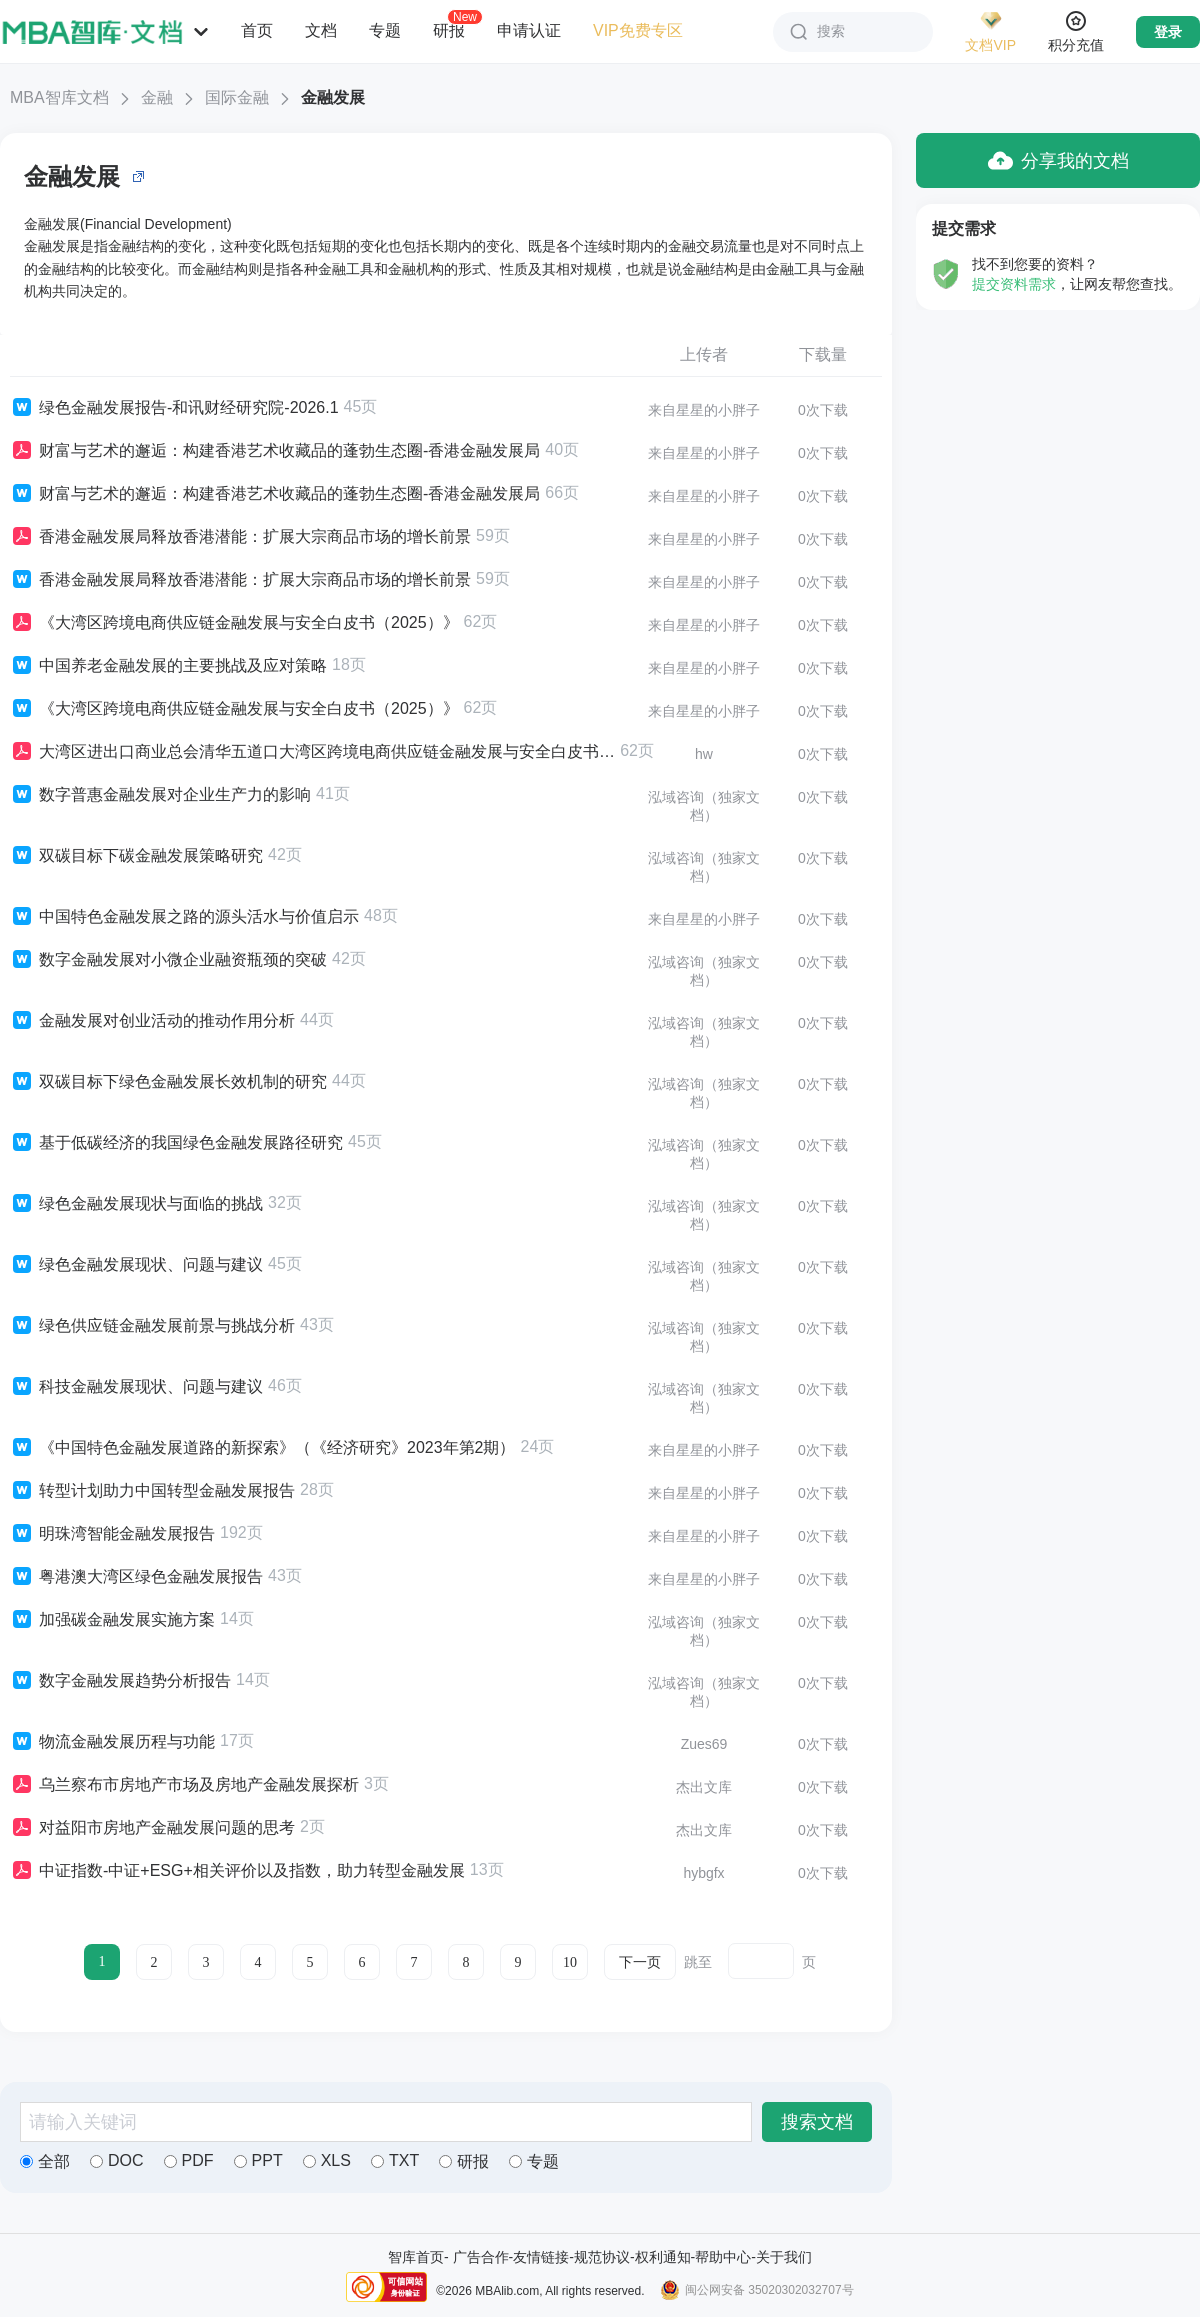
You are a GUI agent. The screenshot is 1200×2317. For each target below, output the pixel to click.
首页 (257, 30)
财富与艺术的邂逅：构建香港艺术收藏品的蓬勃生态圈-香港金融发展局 (275, 451)
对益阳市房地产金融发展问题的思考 (152, 1828)
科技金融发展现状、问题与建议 (136, 1387)
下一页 (640, 1962)
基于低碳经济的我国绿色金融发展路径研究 (176, 1143)
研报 (449, 30)
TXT (395, 2160)
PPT (258, 2160)
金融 (157, 97)
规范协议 (602, 2257)
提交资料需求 (1014, 284)
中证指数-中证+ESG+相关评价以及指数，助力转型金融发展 (237, 1871)
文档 (321, 30)
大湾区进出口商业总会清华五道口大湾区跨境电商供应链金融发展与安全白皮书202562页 (312, 752)
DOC (117, 2160)
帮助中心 (723, 2257)
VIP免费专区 (638, 30)
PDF (189, 2160)
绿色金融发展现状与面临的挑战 (136, 1204)
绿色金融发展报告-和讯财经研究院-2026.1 (174, 408)
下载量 (823, 354)
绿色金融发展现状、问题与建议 (136, 1265)
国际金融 (237, 97)
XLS (327, 2160)
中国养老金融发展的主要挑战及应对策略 (168, 666)
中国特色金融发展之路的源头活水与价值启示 (184, 917)
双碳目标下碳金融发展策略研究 (136, 856)
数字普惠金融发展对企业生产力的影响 (160, 795)
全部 (45, 2161)
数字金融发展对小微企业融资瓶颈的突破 (168, 960)
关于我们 (784, 2257)
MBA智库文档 (59, 97)
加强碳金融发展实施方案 (112, 1620)
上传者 (704, 354)
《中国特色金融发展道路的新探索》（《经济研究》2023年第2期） (263, 1448)
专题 (385, 30)
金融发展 (333, 97)
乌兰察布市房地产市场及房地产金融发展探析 (184, 1785)
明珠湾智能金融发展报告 (112, 1534)
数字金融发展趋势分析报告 (120, 1681)
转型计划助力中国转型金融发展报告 (152, 1491)
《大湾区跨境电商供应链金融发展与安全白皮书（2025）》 (234, 623)
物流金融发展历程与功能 (112, 1742)
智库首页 (416, 2257)
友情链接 (541, 2257)
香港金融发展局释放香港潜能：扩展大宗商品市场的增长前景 (240, 537)
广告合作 (481, 2257)
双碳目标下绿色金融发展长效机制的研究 (168, 1082)
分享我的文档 (1058, 160)
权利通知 (663, 2257)
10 (570, 1962)
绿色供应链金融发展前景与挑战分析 (152, 1326)
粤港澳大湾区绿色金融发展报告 (136, 1577)
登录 (1168, 32)
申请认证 (529, 30)
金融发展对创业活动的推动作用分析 (152, 1021)
